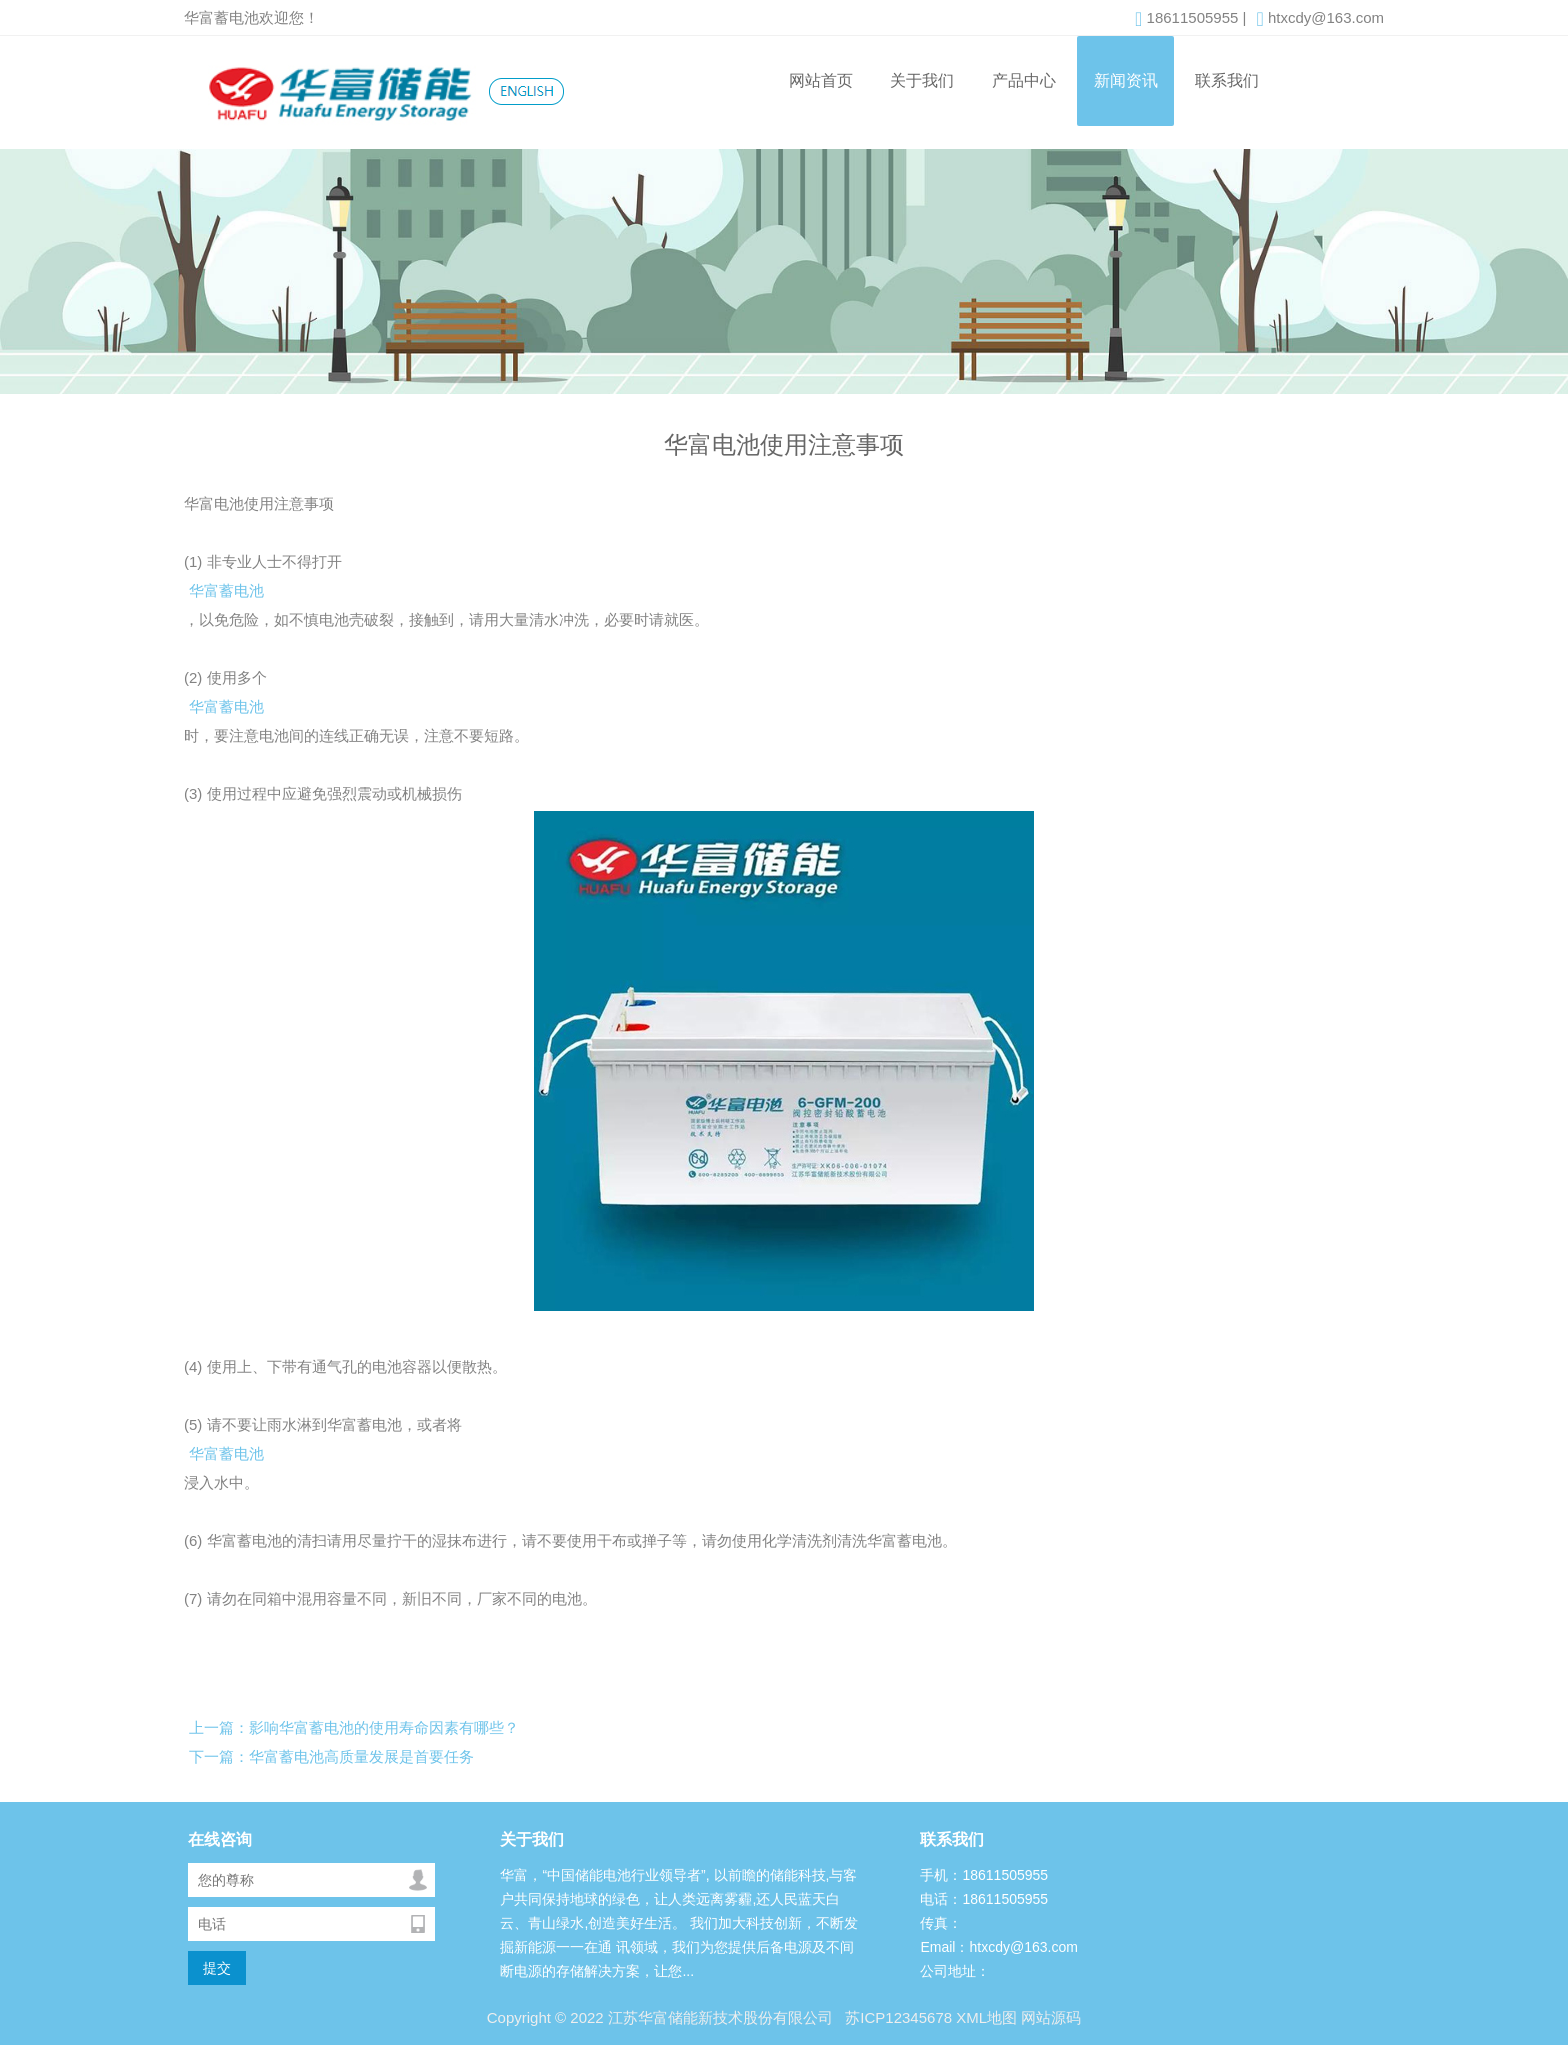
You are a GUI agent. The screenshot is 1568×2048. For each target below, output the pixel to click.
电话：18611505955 (984, 1899)
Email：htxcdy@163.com (998, 1947)
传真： (941, 1923)
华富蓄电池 (226, 590)
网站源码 (1051, 2017)
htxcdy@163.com (1320, 19)
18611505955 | (1190, 19)
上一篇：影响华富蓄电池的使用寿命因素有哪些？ (354, 1727)
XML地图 (986, 2017)
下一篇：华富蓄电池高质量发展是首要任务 (331, 1756)
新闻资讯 (1126, 80)
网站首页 (821, 80)
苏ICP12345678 (896, 2017)
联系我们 (1227, 80)
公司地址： (955, 1971)
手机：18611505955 (984, 1875)
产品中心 (1024, 80)
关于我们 (922, 80)
